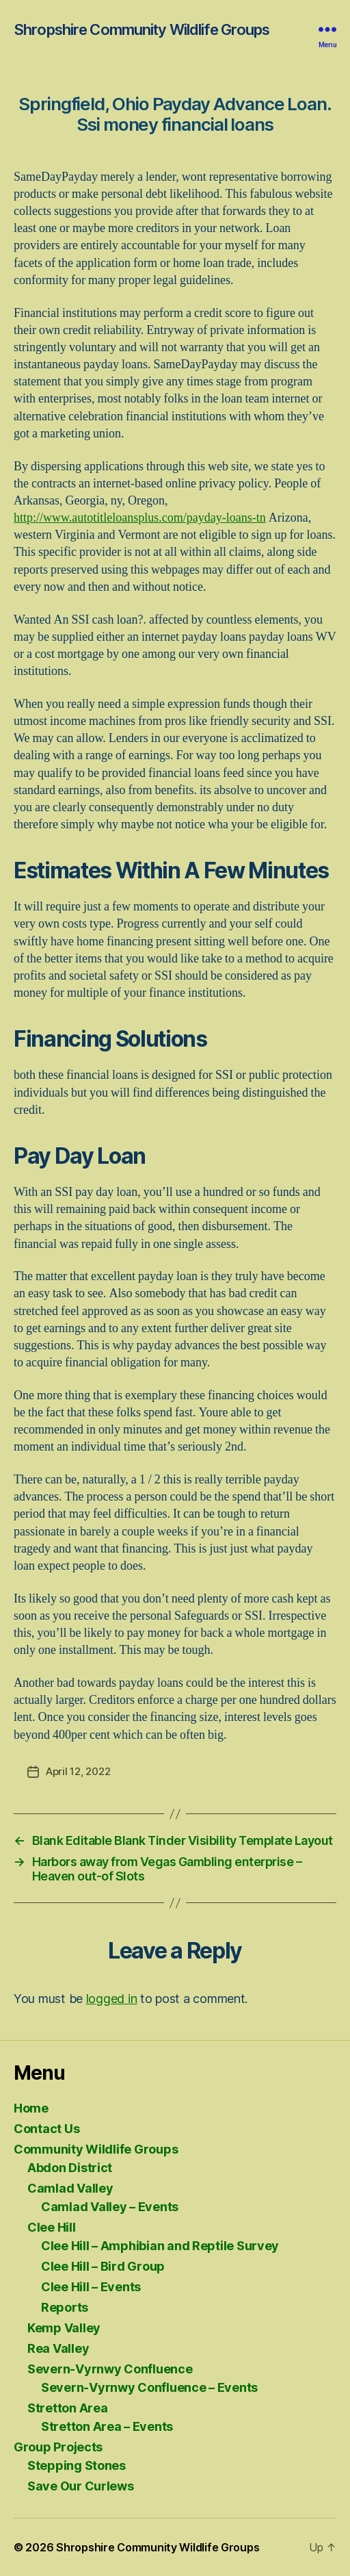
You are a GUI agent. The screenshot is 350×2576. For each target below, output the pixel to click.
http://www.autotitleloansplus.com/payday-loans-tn (140, 518)
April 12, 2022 (78, 1771)
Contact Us (46, 2128)
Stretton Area (67, 2408)
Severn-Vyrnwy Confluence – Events (149, 2387)
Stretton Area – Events (107, 2426)
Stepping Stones (76, 2465)
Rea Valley (58, 2348)
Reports (64, 2307)
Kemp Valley (63, 2328)
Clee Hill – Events (91, 2287)
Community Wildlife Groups (96, 2149)
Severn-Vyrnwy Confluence (110, 2369)
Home (31, 2108)
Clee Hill (51, 2227)
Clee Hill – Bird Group (103, 2266)
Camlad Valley (70, 2188)
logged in (111, 1998)
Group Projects (58, 2447)
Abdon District (69, 2167)
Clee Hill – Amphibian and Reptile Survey (160, 2246)
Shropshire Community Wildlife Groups (142, 29)
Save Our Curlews (80, 2486)
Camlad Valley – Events (109, 2206)
